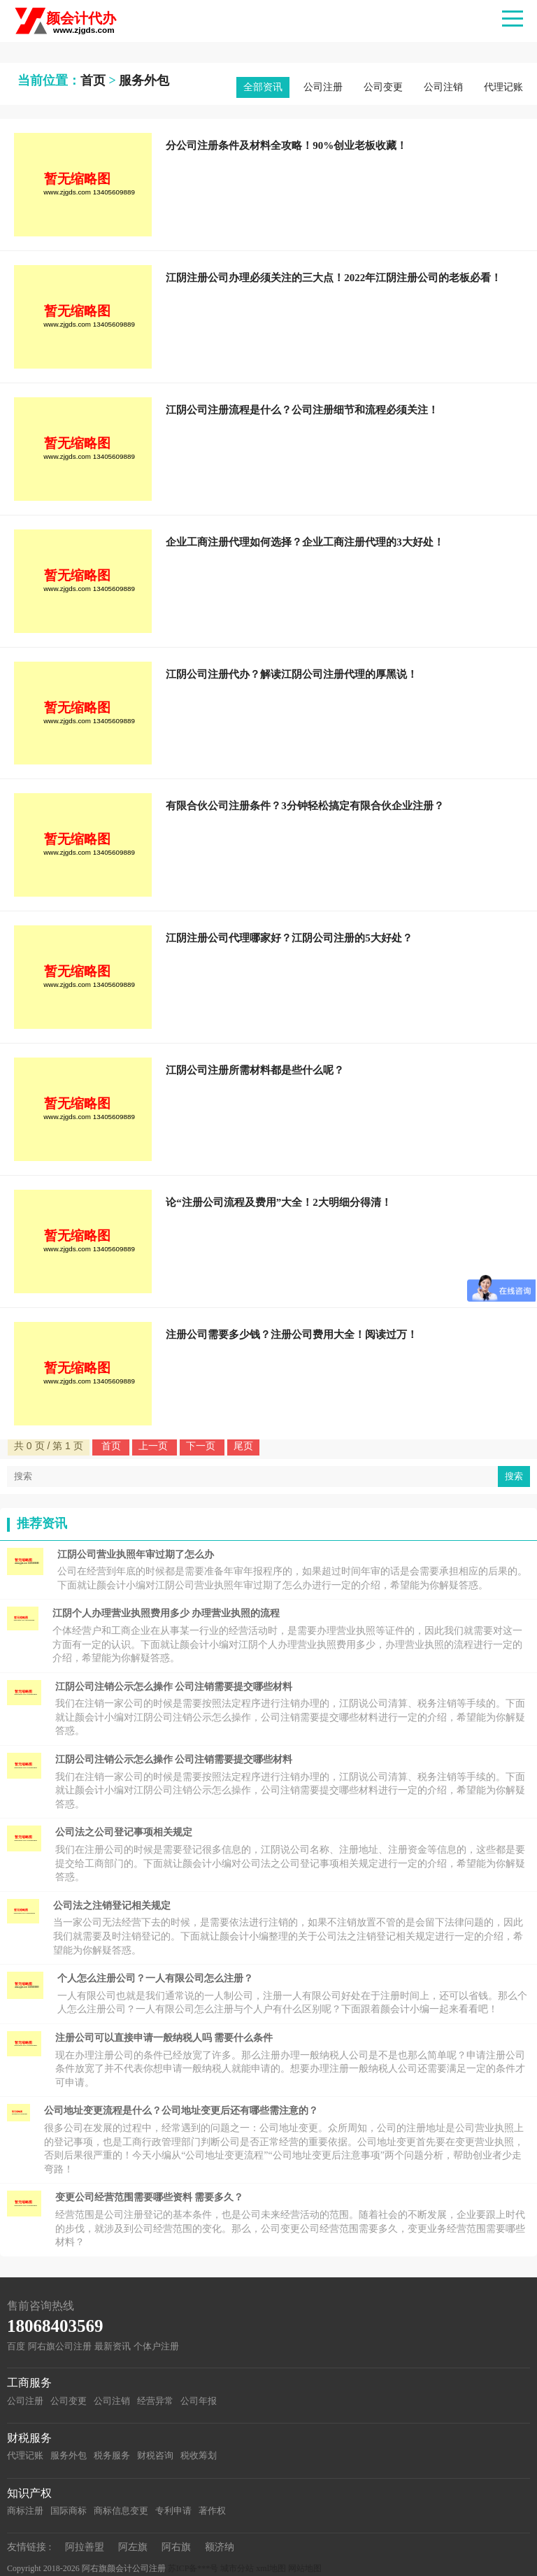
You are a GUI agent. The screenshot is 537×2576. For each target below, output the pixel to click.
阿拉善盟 (84, 2547)
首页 (93, 80)
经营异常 (155, 2401)
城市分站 (237, 2568)
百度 (16, 2346)
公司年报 (198, 2401)
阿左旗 (133, 2547)
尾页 (243, 1445)
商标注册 (25, 2510)
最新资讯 (112, 2346)
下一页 (202, 1445)
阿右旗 (176, 2547)
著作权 (212, 2510)
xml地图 (271, 2568)
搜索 (514, 1476)
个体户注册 (156, 2346)
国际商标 (68, 2510)
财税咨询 (155, 2455)
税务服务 (112, 2455)
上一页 (154, 1445)
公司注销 (443, 87)
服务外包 (144, 80)
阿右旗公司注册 (60, 2346)
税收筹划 (198, 2455)
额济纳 (219, 2547)
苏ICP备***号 (193, 2568)
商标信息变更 (121, 2510)
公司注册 (323, 87)
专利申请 (173, 2510)
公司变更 (383, 87)
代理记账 (503, 87)
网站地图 (305, 2568)
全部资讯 (262, 87)
